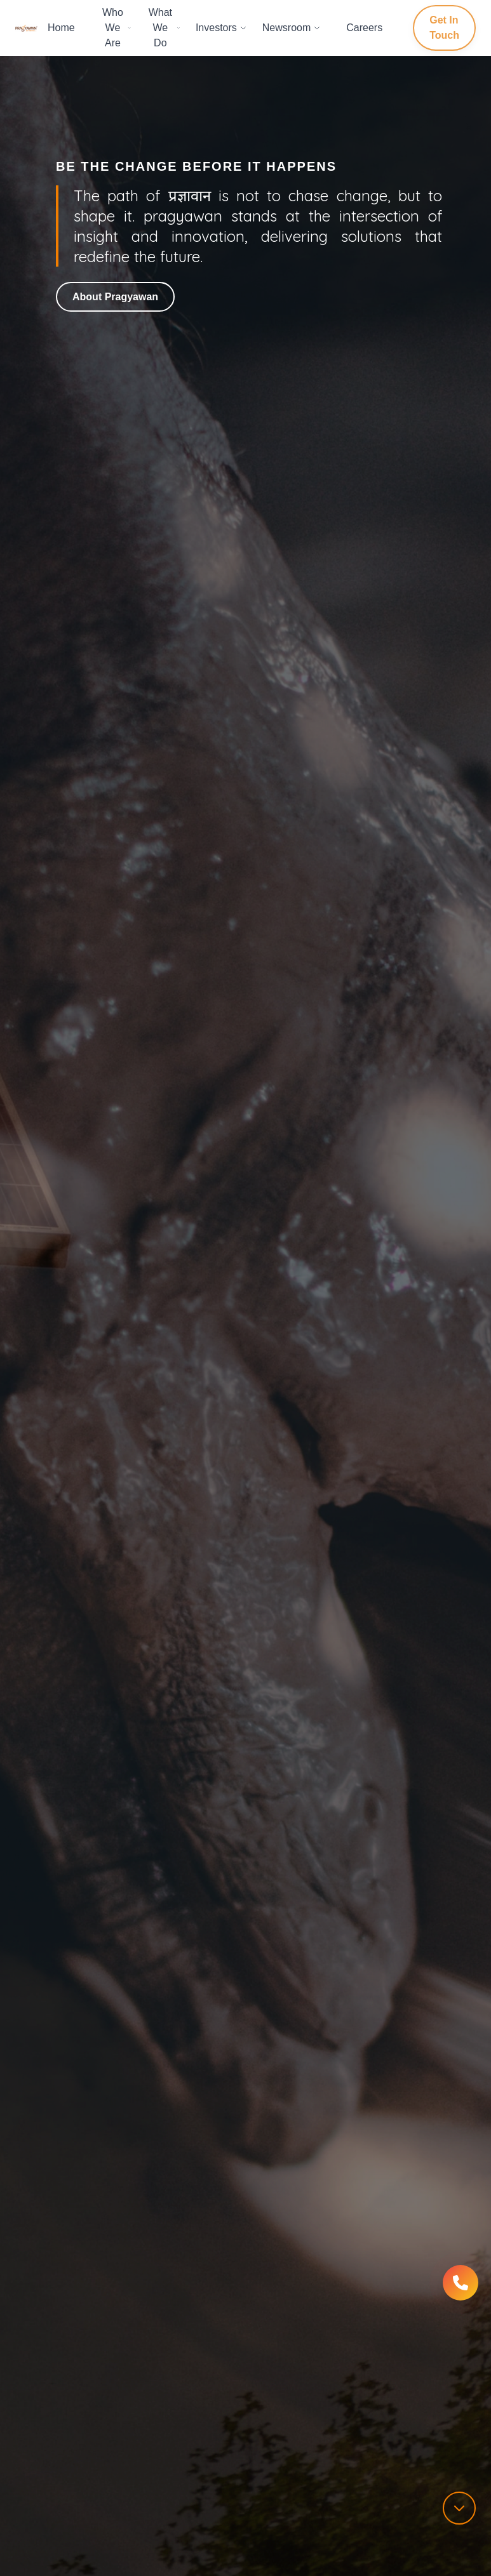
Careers (364, 27)
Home (61, 27)
